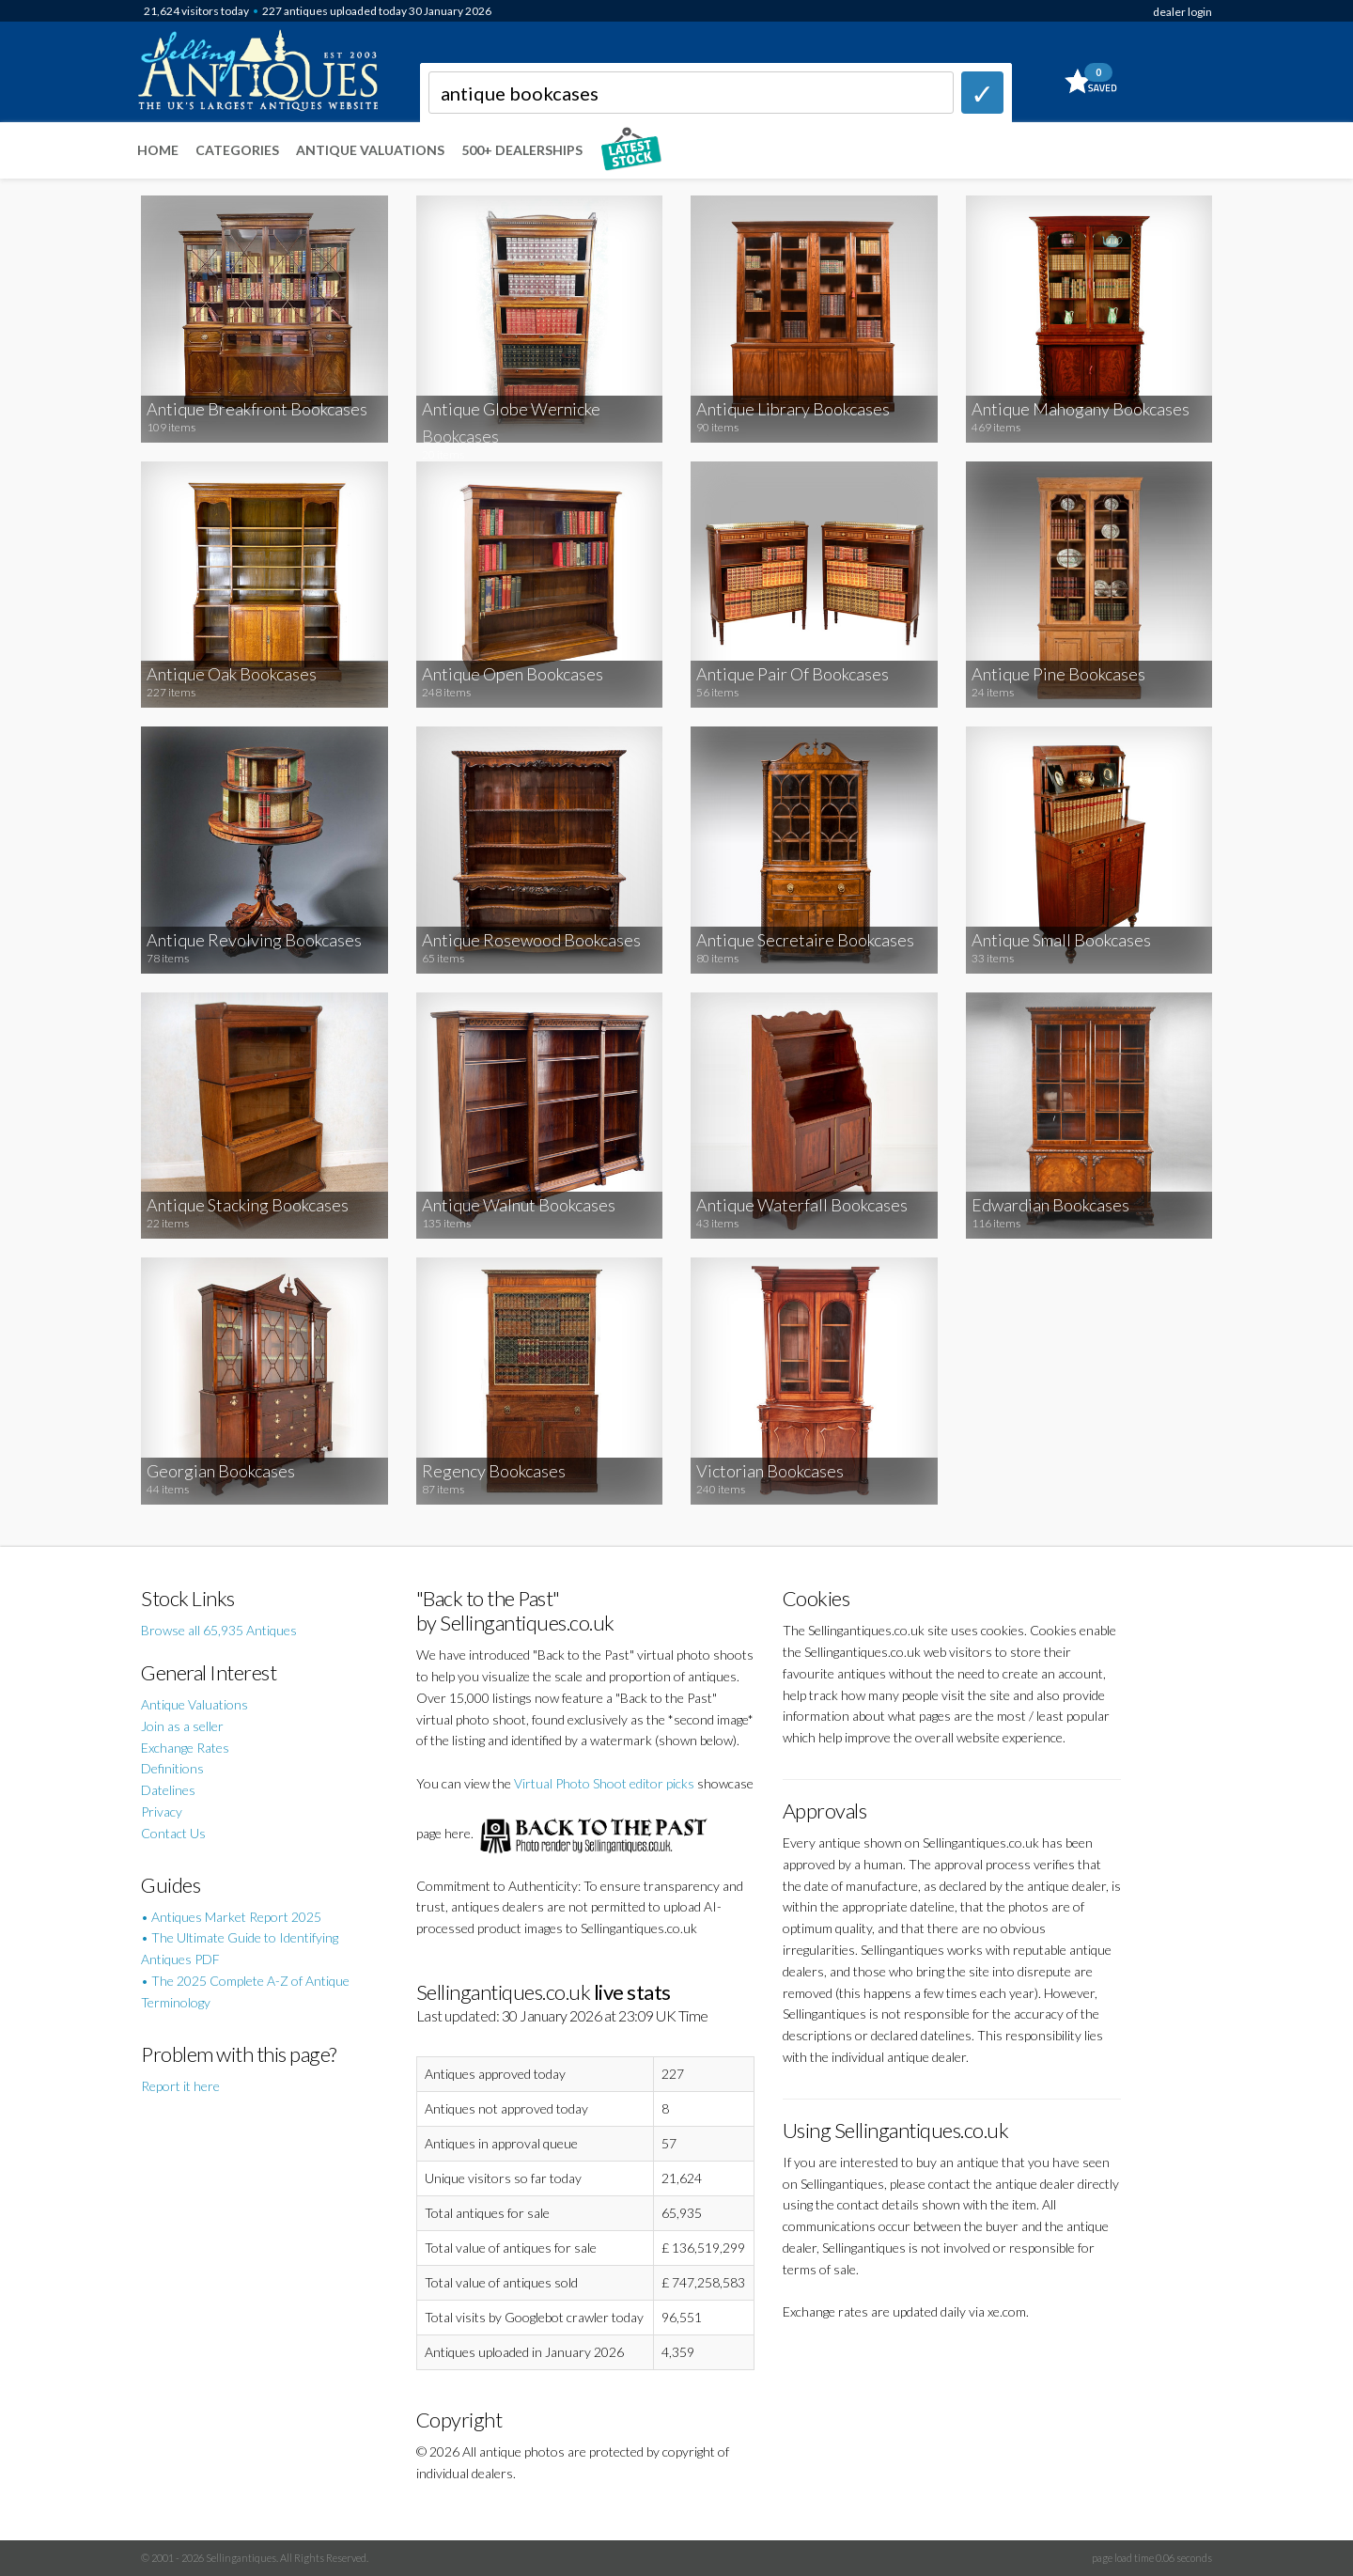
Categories (237, 150)
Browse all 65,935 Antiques (219, 1630)
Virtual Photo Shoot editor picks (604, 1783)
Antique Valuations (370, 150)
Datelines (168, 1790)
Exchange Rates (185, 1748)
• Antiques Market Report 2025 (231, 1917)
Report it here (180, 2086)
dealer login (1182, 12)
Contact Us (173, 1833)
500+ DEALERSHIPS (522, 150)
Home (158, 150)
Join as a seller (182, 1726)
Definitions (172, 1768)
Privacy (161, 1811)
